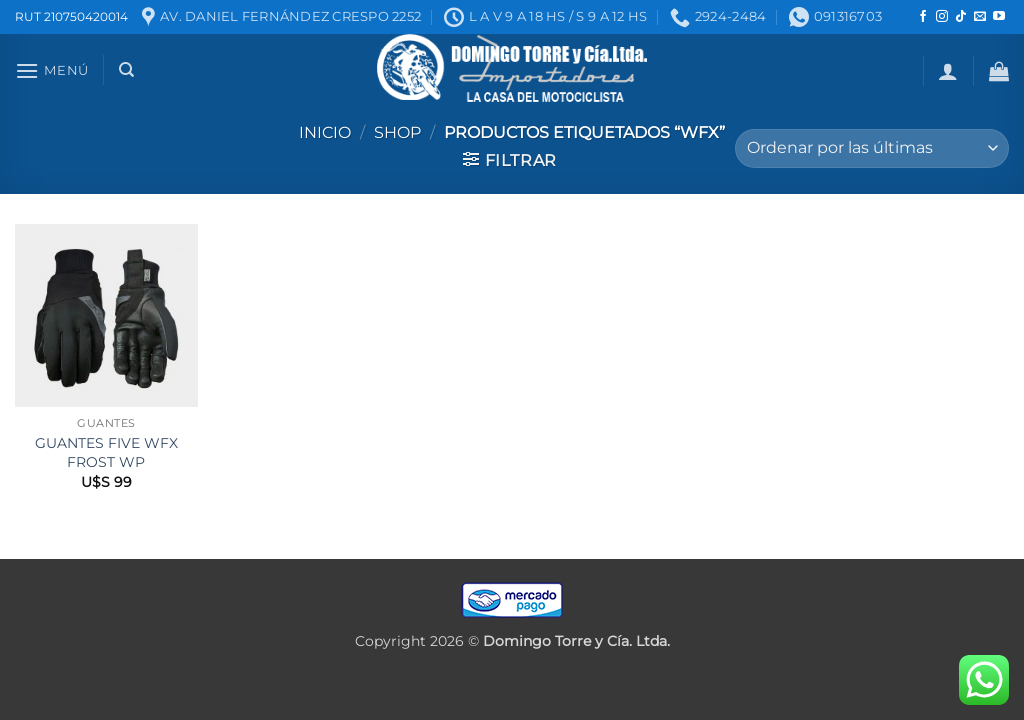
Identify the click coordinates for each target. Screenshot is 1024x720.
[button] (52, 70)
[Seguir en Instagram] (942, 17)
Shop (397, 132)
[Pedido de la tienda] (872, 148)
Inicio (325, 132)
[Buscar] (126, 70)
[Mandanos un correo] (980, 17)
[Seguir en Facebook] (923, 17)
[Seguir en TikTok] (961, 17)
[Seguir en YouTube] (999, 17)
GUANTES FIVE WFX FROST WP (106, 452)
